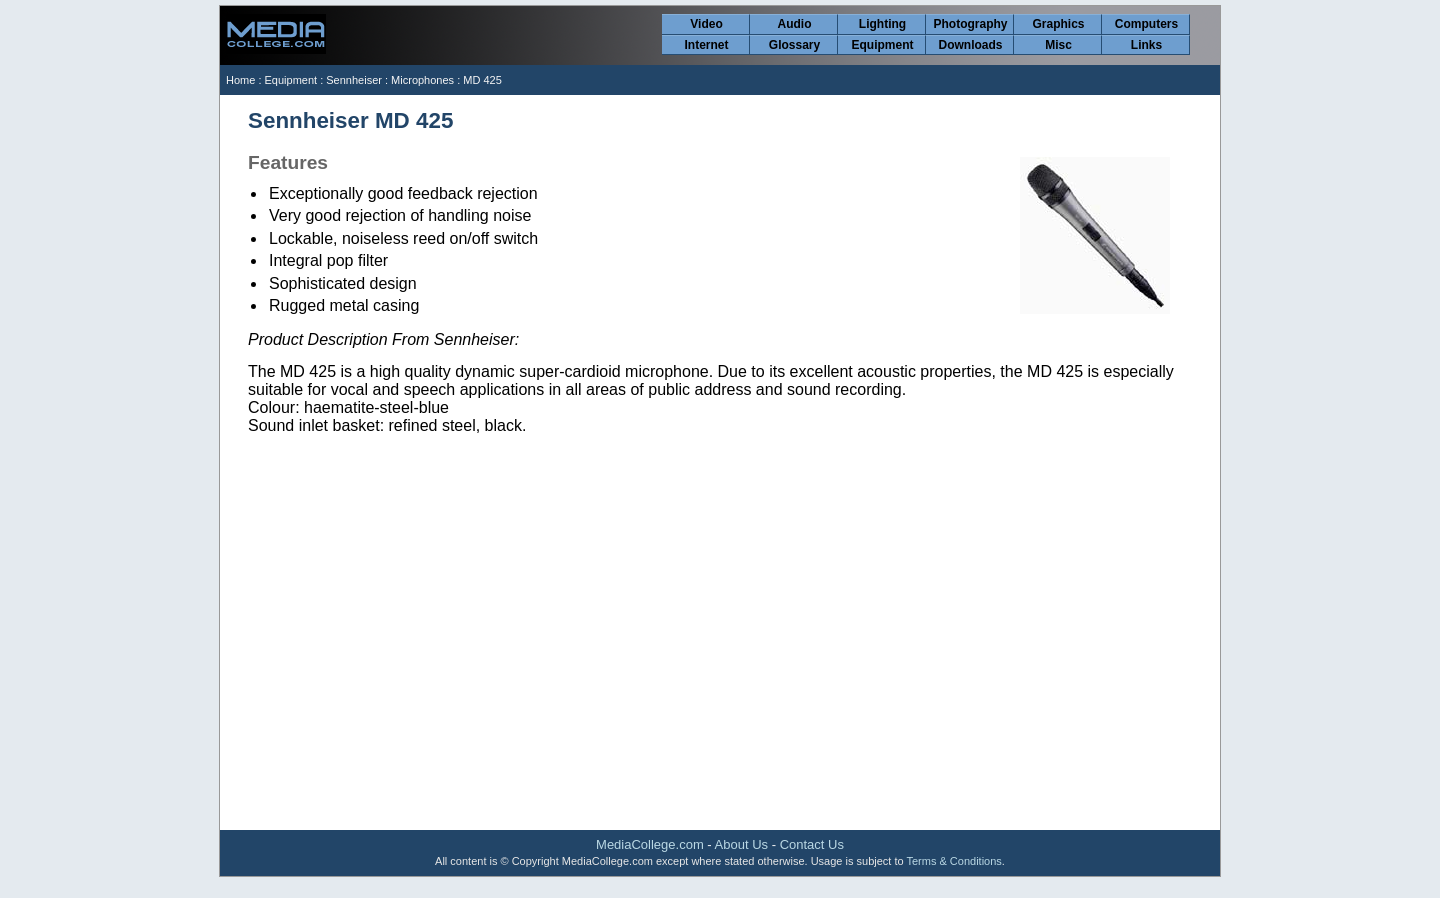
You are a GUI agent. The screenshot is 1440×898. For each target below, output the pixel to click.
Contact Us (812, 844)
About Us (741, 844)
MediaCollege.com (650, 844)
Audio (795, 24)
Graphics (1058, 24)
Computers (1146, 24)
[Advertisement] (720, 669)
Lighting (882, 24)
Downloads (970, 45)
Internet (706, 45)
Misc (1058, 45)
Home (240, 80)
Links (1146, 45)
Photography (971, 24)
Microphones (422, 80)
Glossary (794, 45)
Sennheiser (354, 80)
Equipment (883, 45)
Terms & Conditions (953, 861)
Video (706, 24)
